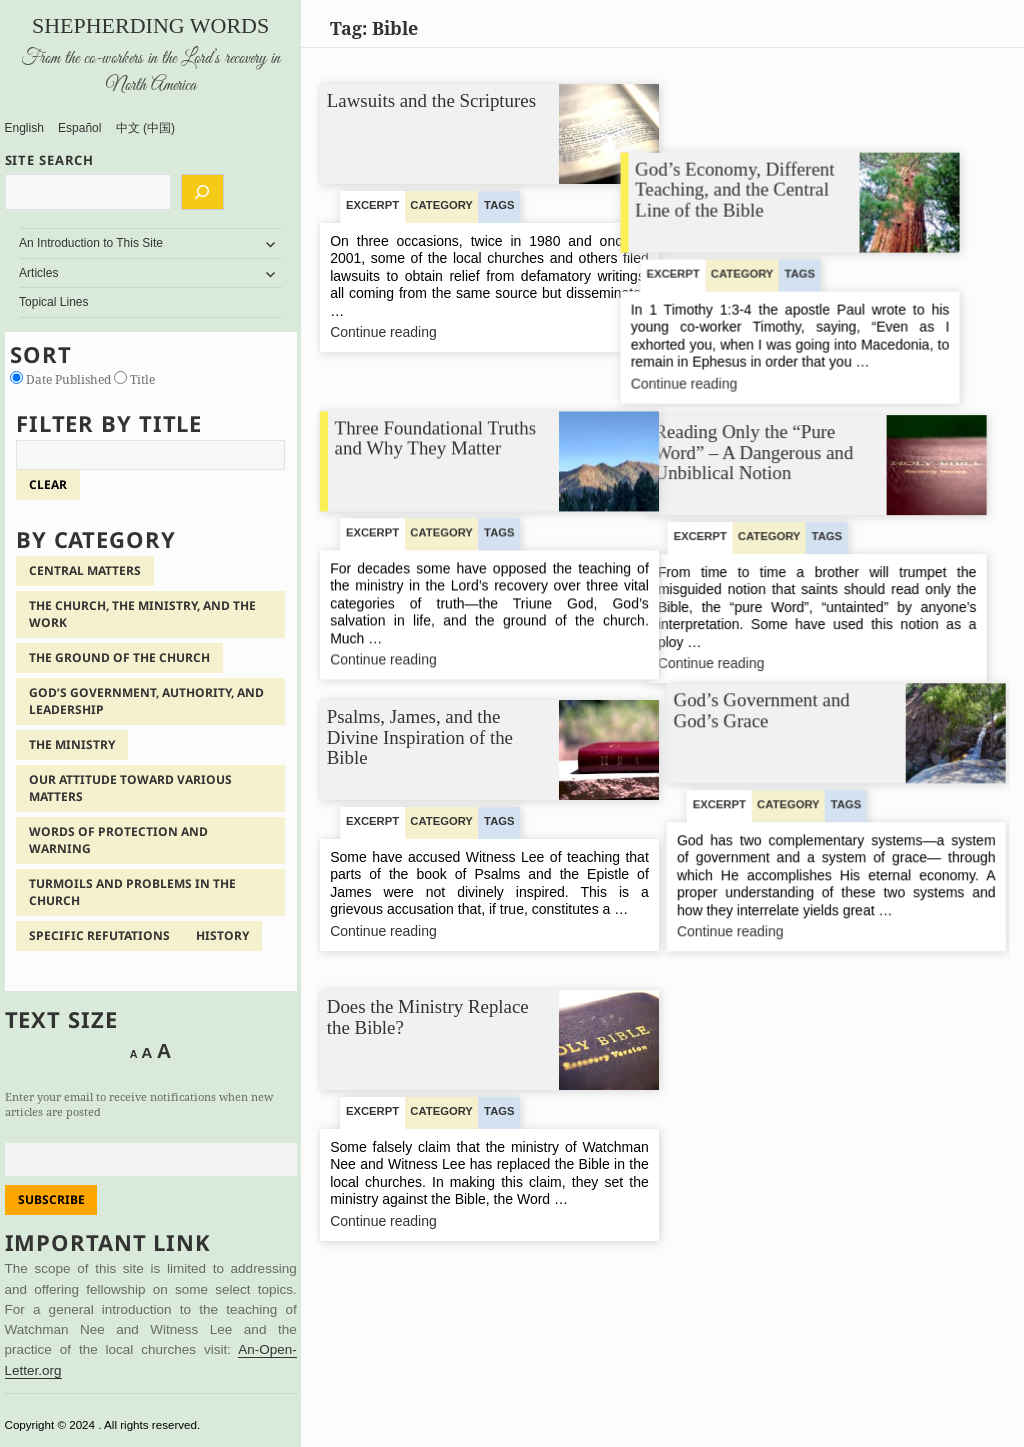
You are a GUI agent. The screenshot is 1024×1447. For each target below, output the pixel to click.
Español (79, 128)
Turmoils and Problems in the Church (132, 892)
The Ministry (72, 744)
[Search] (202, 192)
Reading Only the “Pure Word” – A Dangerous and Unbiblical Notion (772, 411)
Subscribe (51, 1199)
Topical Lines (53, 302)
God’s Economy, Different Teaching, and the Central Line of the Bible (780, 121)
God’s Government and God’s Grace (761, 709)
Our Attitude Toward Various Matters (130, 788)
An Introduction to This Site (91, 243)
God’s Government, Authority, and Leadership (146, 701)
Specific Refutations (99, 935)
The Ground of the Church (119, 657)
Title (134, 379)
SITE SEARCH (50, 160)
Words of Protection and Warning (118, 840)
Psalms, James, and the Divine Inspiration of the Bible (419, 737)
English (24, 128)
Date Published (62, 379)
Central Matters (85, 570)
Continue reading (414, 334)
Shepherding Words (150, 25)
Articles (38, 273)
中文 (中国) (145, 128)
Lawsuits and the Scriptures (430, 100)
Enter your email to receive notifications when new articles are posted (139, 1104)
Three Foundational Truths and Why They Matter (435, 419)
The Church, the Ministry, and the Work (142, 614)
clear (48, 484)
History (222, 935)
